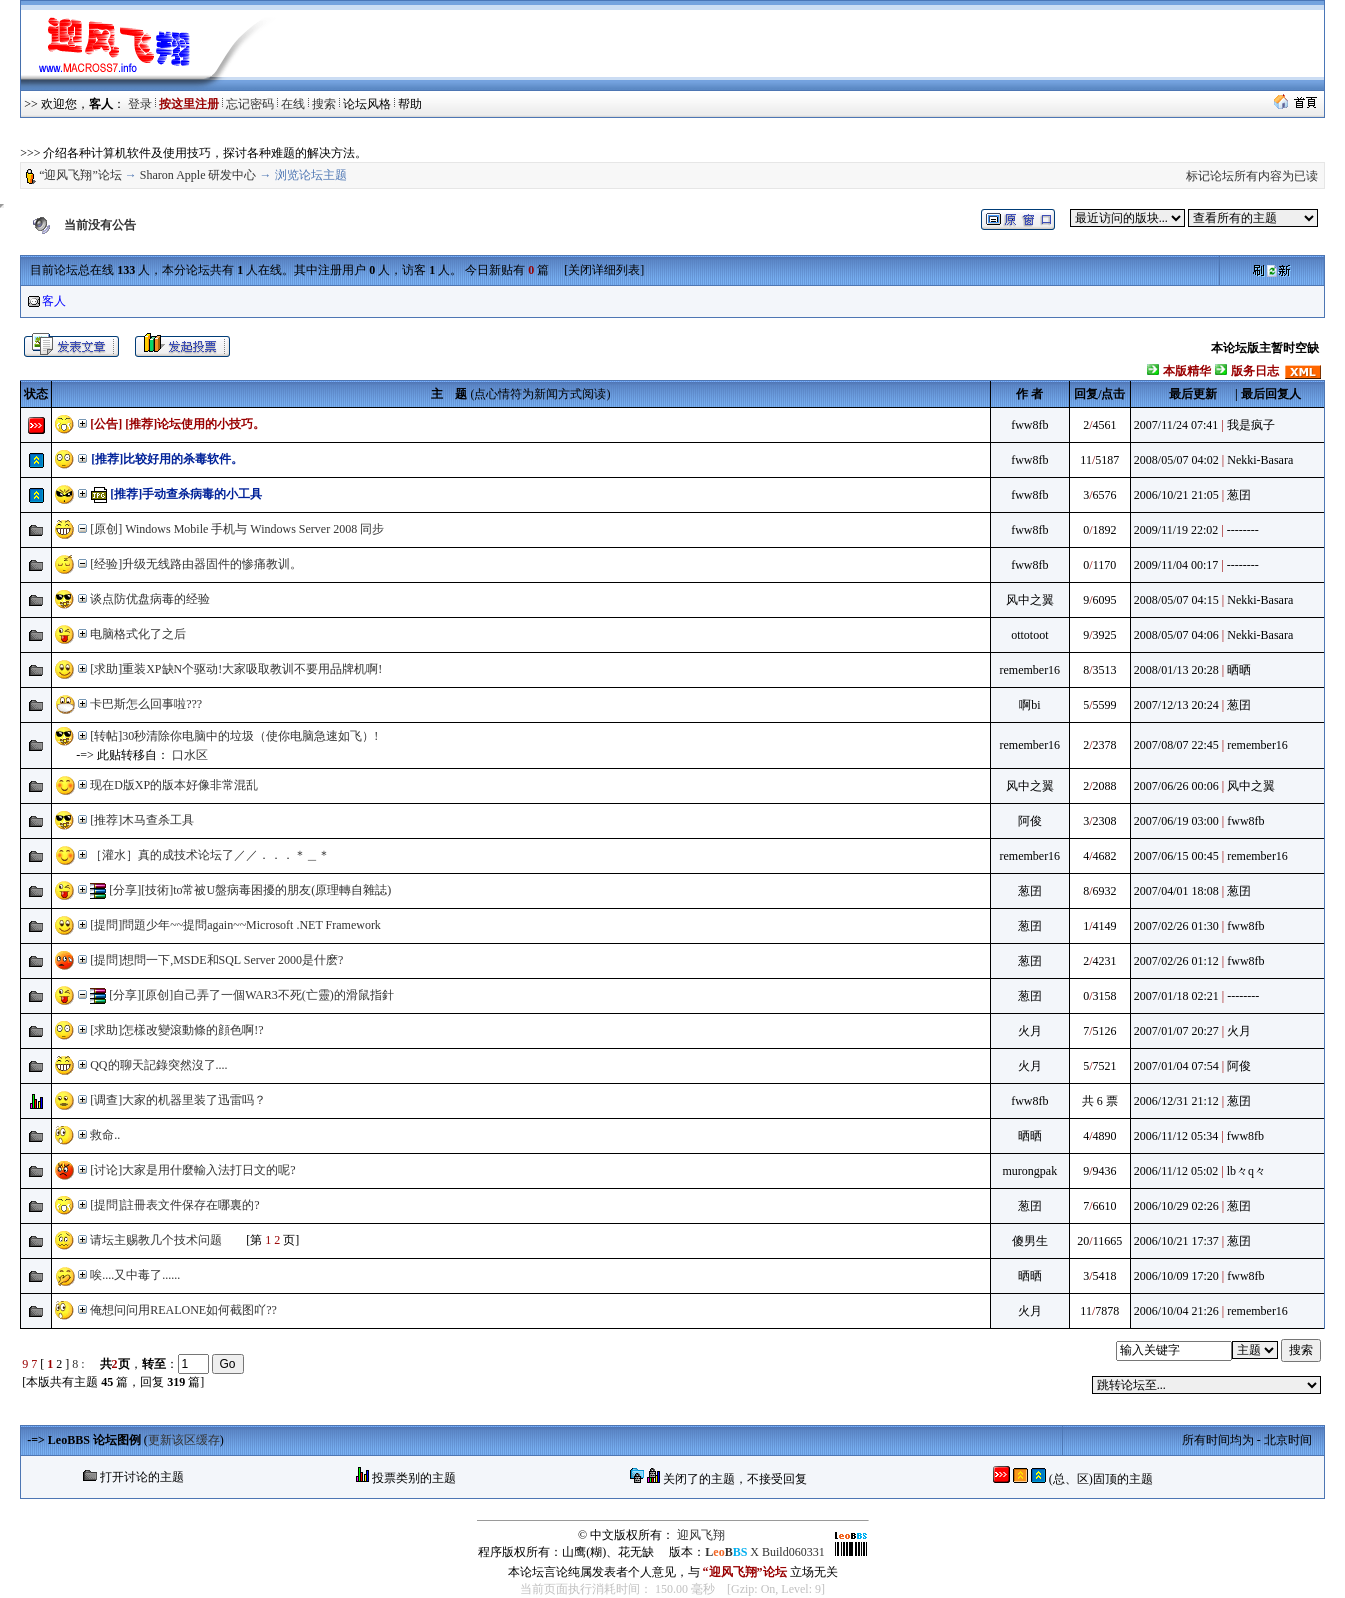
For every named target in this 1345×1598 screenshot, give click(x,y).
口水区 (190, 755)
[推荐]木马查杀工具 (142, 820)
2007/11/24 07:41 (1176, 425)
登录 (140, 104)
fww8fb (1029, 425)
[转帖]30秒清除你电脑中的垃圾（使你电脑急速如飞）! (234, 736)
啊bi (1029, 705)
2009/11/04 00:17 (1176, 565)
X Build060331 (764, 1552)
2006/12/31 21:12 (1176, 1101)
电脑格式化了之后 (138, 634)
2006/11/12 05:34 (1176, 1136)
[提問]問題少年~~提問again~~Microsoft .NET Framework (235, 925)
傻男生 (1030, 1241)
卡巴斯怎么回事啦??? (146, 704)
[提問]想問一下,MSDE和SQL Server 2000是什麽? (216, 960)
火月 (1030, 1031)
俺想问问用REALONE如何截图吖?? (183, 1310)
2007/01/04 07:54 (1176, 1066)
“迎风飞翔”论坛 (80, 175)
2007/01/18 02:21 (1176, 996)
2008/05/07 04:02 (1176, 460)
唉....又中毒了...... (135, 1275)
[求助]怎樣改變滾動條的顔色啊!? (176, 1030)
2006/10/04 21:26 (1176, 1311)
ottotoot (1029, 635)
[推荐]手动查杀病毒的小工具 (184, 494)
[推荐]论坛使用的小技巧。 (195, 424)
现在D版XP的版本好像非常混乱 (174, 785)
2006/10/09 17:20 (1176, 1276)
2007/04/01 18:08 (1176, 891)
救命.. (105, 1135)
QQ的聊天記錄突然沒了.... (158, 1065)
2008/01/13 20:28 (1176, 670)
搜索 (324, 104)
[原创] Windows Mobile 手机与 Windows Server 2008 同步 (237, 529)
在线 (293, 104)
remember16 (1029, 670)
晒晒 (1239, 670)
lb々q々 (1246, 1171)
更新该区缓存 (184, 1440)
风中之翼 (1030, 600)
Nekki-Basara (1260, 460)
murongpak (1029, 1171)
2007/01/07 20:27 (1176, 1031)
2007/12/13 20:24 (1176, 705)
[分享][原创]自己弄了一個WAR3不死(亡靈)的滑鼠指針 (251, 995)
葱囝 (1239, 495)
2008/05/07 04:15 (1176, 600)
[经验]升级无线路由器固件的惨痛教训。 (196, 564)
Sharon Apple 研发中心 (198, 175)
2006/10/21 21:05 (1176, 495)
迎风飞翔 (701, 1535)
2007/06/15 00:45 (1176, 856)
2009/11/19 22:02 (1176, 530)
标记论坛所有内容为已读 (1252, 176)
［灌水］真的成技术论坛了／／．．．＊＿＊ (210, 855)
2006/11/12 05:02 (1176, 1171)
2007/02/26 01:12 (1176, 961)
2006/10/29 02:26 (1176, 1206)
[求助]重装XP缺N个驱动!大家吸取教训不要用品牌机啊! (236, 669)
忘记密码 (250, 104)
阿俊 (1030, 821)
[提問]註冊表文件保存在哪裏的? (174, 1205)
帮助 (410, 104)
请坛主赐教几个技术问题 (156, 1240)
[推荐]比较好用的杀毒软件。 (165, 459)
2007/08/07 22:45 (1176, 745)
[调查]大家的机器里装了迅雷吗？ (178, 1100)
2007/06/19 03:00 (1176, 821)
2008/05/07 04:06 (1176, 635)
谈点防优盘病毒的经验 (150, 599)
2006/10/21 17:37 (1176, 1241)
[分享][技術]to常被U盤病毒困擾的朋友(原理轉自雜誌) (250, 890)
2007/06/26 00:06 (1176, 786)
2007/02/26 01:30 (1176, 926)
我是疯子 (1251, 425)
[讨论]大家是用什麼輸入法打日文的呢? (192, 1170)
